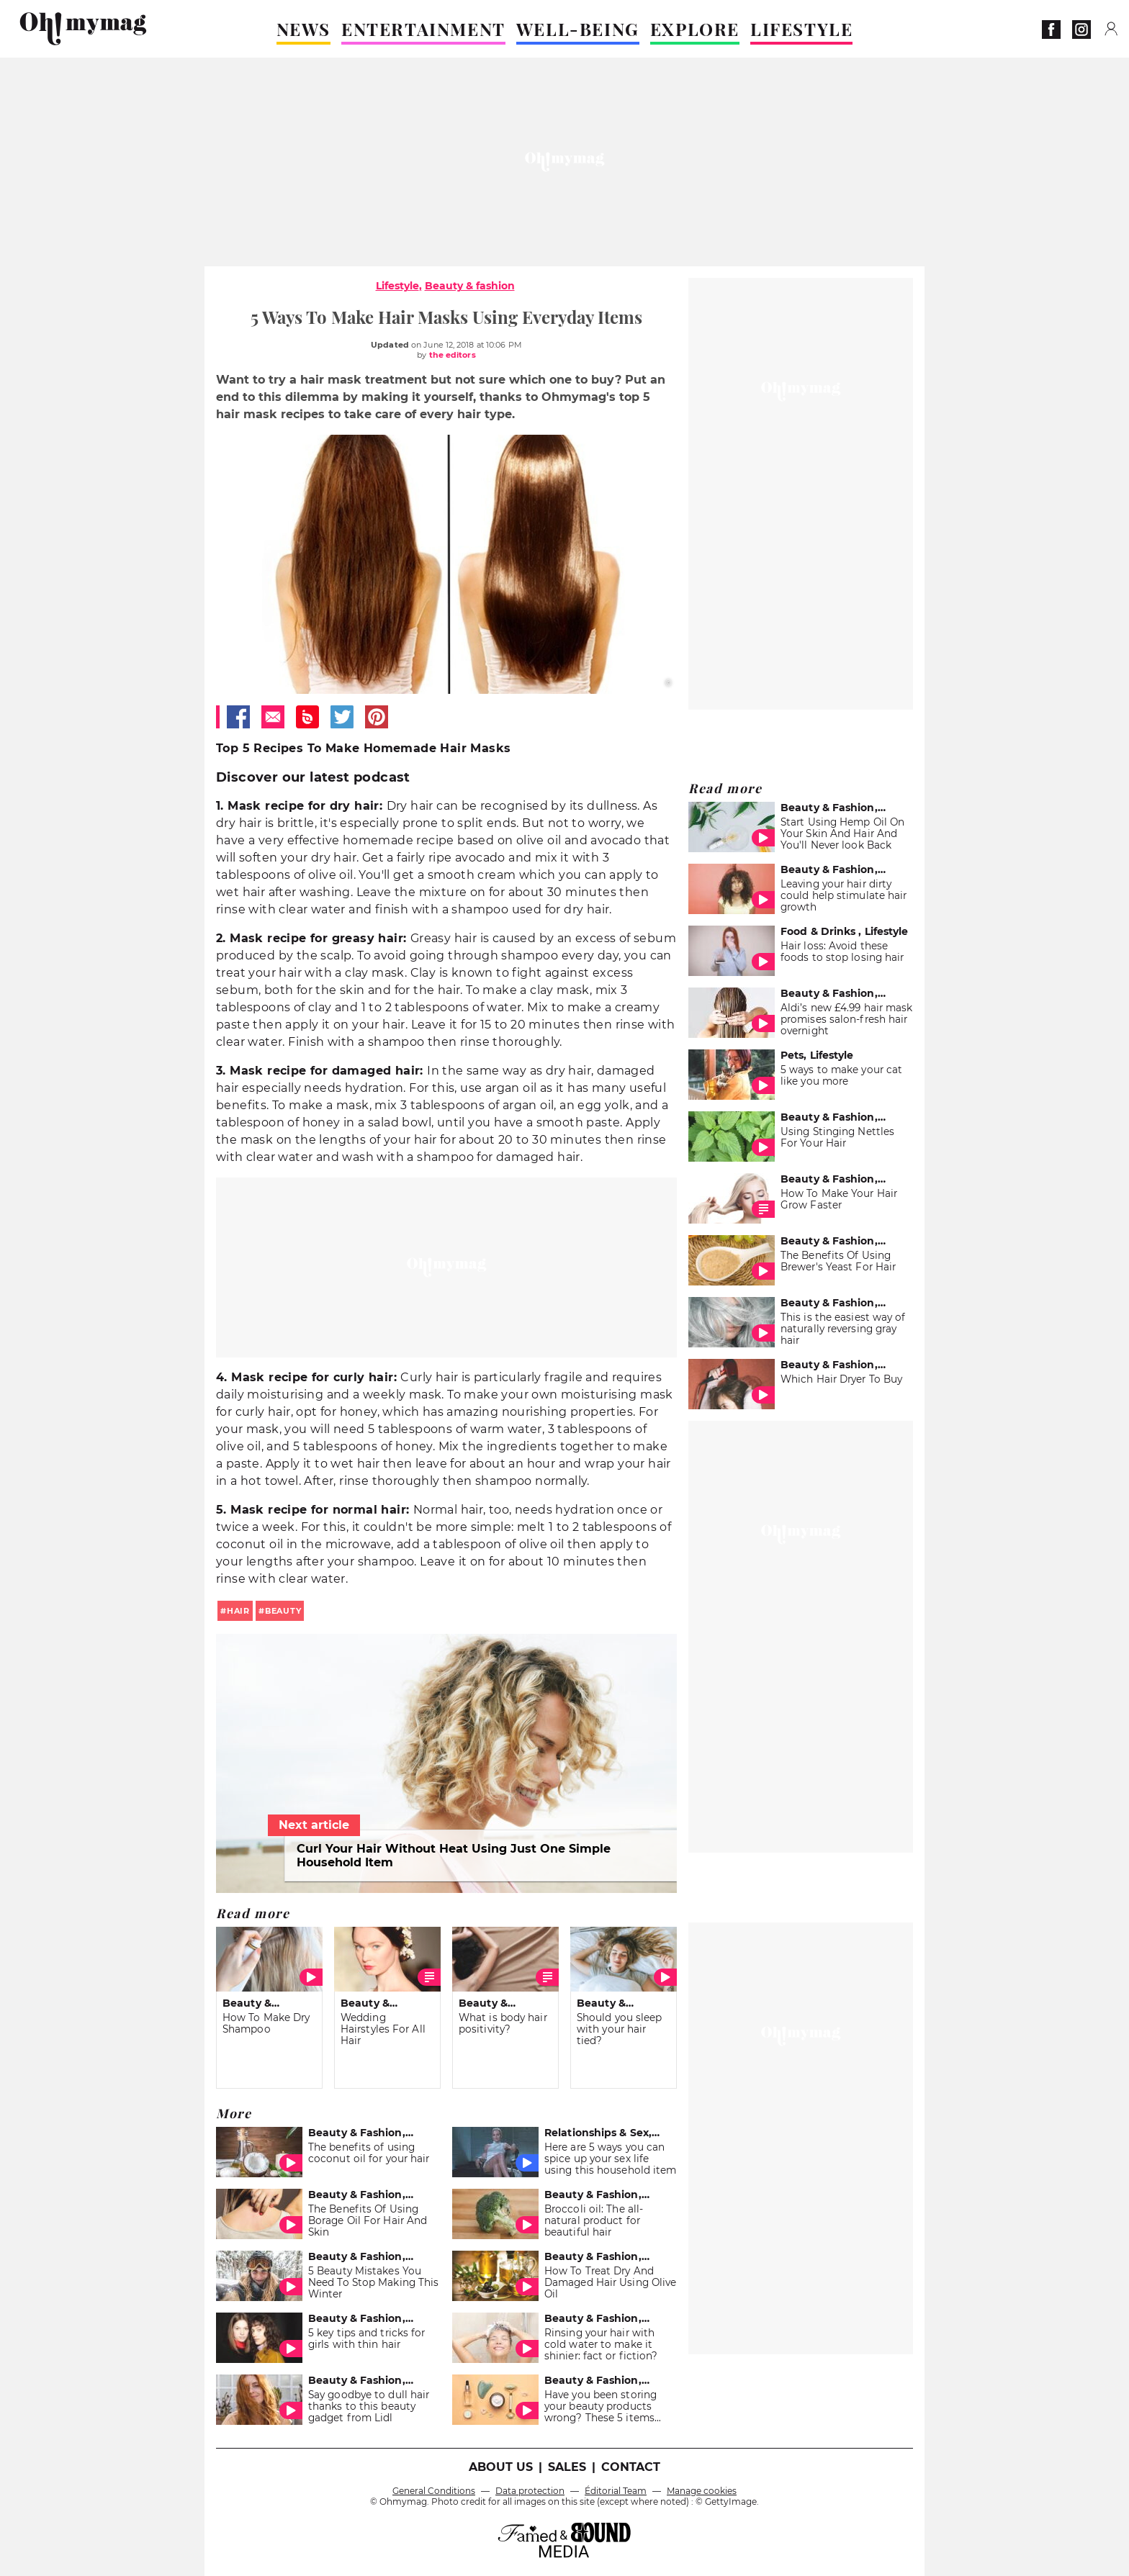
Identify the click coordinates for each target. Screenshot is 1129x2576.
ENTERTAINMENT (423, 28)
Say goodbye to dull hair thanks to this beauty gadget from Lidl (368, 2406)
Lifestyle (397, 285)
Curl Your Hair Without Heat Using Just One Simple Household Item (454, 1855)
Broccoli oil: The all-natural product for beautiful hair (593, 2220)
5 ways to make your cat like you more (841, 1075)
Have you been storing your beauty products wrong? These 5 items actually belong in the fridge (600, 2417)
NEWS (303, 28)
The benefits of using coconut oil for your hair (368, 2152)
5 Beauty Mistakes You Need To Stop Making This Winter (373, 2282)
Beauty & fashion (470, 285)
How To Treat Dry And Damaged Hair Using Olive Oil (610, 2282)
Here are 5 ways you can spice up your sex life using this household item (610, 2158)
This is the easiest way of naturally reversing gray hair (843, 1328)
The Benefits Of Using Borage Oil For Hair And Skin (367, 2220)
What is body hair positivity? (503, 2023)
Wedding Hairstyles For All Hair (383, 2029)
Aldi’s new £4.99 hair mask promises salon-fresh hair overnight (847, 1019)
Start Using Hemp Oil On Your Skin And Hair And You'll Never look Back (842, 833)
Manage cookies (702, 2490)
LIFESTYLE (801, 28)
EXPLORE (694, 28)
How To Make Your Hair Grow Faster (839, 1199)
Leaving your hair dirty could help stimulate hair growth (844, 895)
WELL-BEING (577, 28)
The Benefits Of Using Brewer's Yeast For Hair (838, 1261)
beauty (283, 1611)
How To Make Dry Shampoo (266, 2023)
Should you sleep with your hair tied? (619, 2029)
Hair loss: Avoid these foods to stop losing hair (842, 951)
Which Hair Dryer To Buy (841, 1379)
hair (238, 1611)
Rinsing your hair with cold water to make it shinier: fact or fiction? (600, 2344)
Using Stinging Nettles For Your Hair (837, 1137)
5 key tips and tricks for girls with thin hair (366, 2338)
